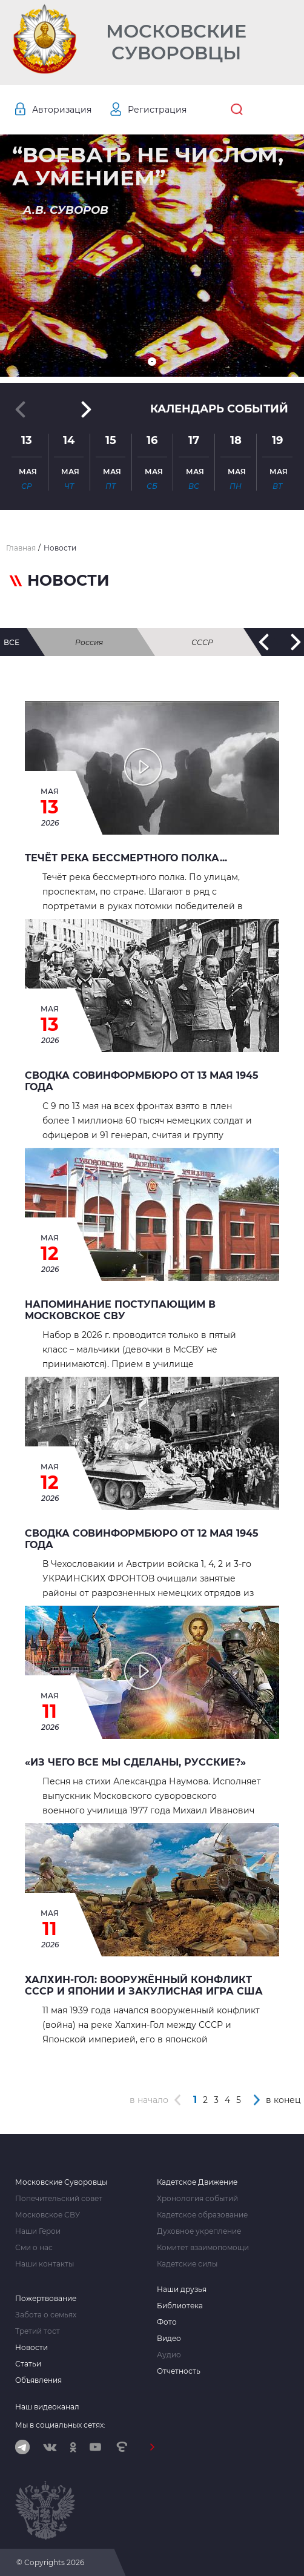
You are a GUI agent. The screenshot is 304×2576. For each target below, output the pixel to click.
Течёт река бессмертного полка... (126, 858)
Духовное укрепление (199, 2231)
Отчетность (178, 2371)
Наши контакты (44, 2264)
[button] (152, 361)
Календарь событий (219, 409)
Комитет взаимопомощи (203, 2247)
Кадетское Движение (197, 2182)
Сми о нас (34, 2247)
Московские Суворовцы (176, 42)
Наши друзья (182, 2289)
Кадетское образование (202, 2215)
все (11, 642)
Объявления (38, 2380)
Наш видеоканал (47, 2406)
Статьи (28, 2364)
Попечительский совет (58, 2198)
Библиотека (180, 2305)
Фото (167, 2322)
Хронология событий (197, 2198)
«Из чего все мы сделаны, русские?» (135, 1762)
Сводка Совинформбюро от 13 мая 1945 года (142, 1081)
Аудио (169, 2355)
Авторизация (61, 109)
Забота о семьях (45, 2315)
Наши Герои (38, 2231)
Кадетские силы (187, 2264)
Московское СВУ (47, 2215)
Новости (31, 2347)
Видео (169, 2338)
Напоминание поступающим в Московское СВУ (120, 1310)
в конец (283, 2099)
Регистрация (157, 109)
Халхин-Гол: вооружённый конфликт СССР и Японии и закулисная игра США (144, 1985)
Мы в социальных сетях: (60, 2424)
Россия (89, 642)
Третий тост (37, 2331)
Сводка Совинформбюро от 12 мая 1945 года (142, 1539)
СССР (202, 642)
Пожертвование (45, 2298)
